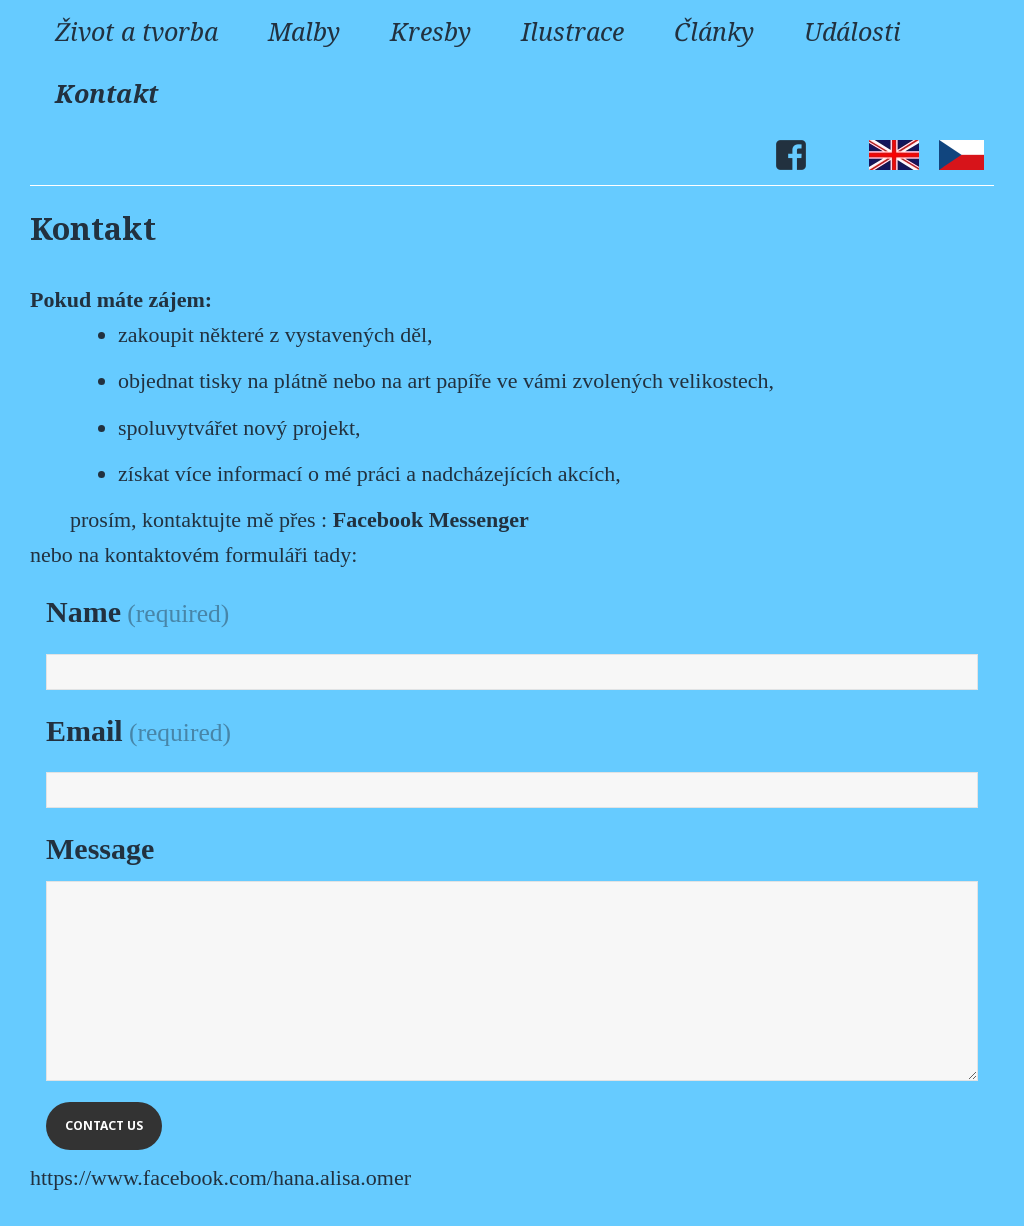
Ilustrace (572, 31)
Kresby (430, 31)
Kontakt (106, 93)
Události (852, 31)
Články (714, 31)
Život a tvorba (136, 31)
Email (138, 730)
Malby (304, 31)
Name (137, 611)
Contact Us (104, 1125)
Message (100, 848)
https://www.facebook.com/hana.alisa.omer (220, 1177)
